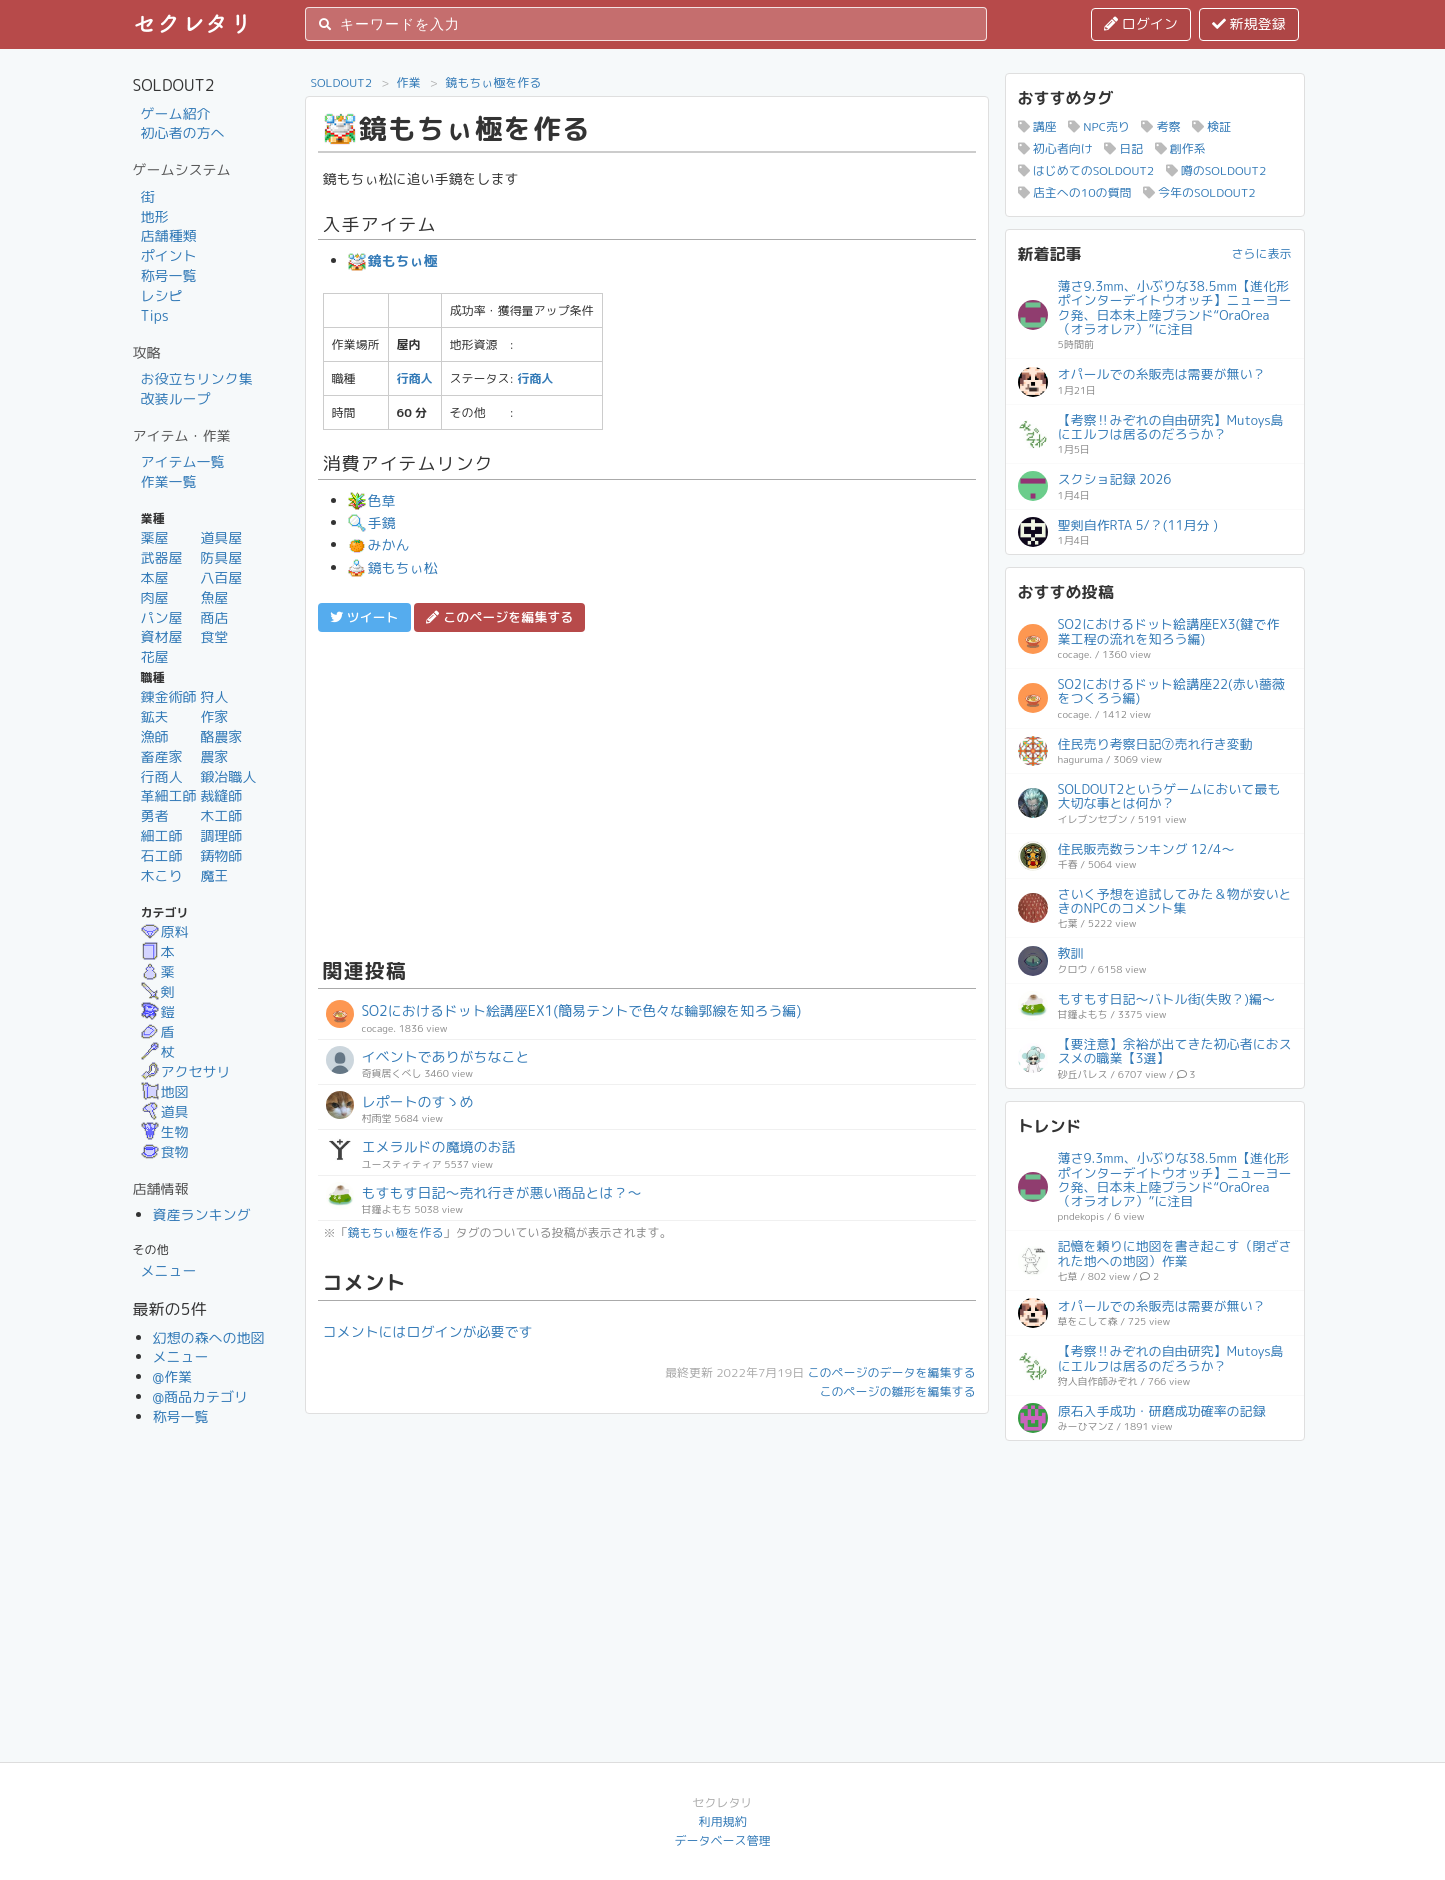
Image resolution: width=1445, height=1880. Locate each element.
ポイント (169, 255)
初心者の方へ (183, 132)
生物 (165, 1131)
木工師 (221, 815)
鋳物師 (221, 855)
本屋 (155, 577)
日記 (1123, 148)
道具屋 (221, 537)
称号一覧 (169, 275)
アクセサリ (186, 1071)
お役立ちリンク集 (197, 378)
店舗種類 (169, 235)
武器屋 (162, 557)
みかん (379, 544)
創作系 (1180, 148)
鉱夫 (155, 716)
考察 (1160, 126)
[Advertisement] (647, 792)
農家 (214, 756)
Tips (155, 315)
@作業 (173, 1376)
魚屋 (214, 597)
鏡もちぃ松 (393, 567)
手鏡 (372, 522)
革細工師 (169, 795)
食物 (165, 1151)
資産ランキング (202, 1214)
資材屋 (162, 636)
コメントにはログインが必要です (428, 1331)
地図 (165, 1091)
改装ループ (176, 398)
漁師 (155, 736)
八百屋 (221, 577)
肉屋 (155, 597)
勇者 (155, 815)
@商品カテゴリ (201, 1396)
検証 (1211, 126)
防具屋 (221, 557)
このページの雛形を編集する (897, 1391)
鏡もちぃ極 (393, 260)
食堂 (214, 636)
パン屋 (162, 617)
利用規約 (722, 1821)
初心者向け (1055, 148)
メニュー (169, 1270)
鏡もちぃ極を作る (493, 82)
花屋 (155, 656)
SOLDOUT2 (342, 82)
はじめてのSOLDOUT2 (1086, 170)
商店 (214, 617)
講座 (1037, 126)
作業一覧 (169, 481)
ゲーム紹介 (176, 113)
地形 (155, 216)
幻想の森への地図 (209, 1337)
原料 (165, 931)
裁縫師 (221, 795)
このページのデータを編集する (891, 1372)
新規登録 (1249, 23)
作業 (409, 82)
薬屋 (155, 537)
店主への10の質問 (1075, 192)
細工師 (162, 835)
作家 (214, 716)
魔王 (214, 875)
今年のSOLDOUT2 (1199, 192)
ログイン (1141, 23)
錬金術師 (169, 696)
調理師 (221, 835)
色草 (372, 500)
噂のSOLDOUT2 (1216, 170)
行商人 (162, 776)
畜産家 (162, 756)
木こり (162, 875)
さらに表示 (1261, 253)
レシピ (162, 295)
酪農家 (221, 736)
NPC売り (1099, 126)
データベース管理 (722, 1840)
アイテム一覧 (183, 461)
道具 (165, 1111)
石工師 (162, 855)
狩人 (214, 696)
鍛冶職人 (228, 776)
